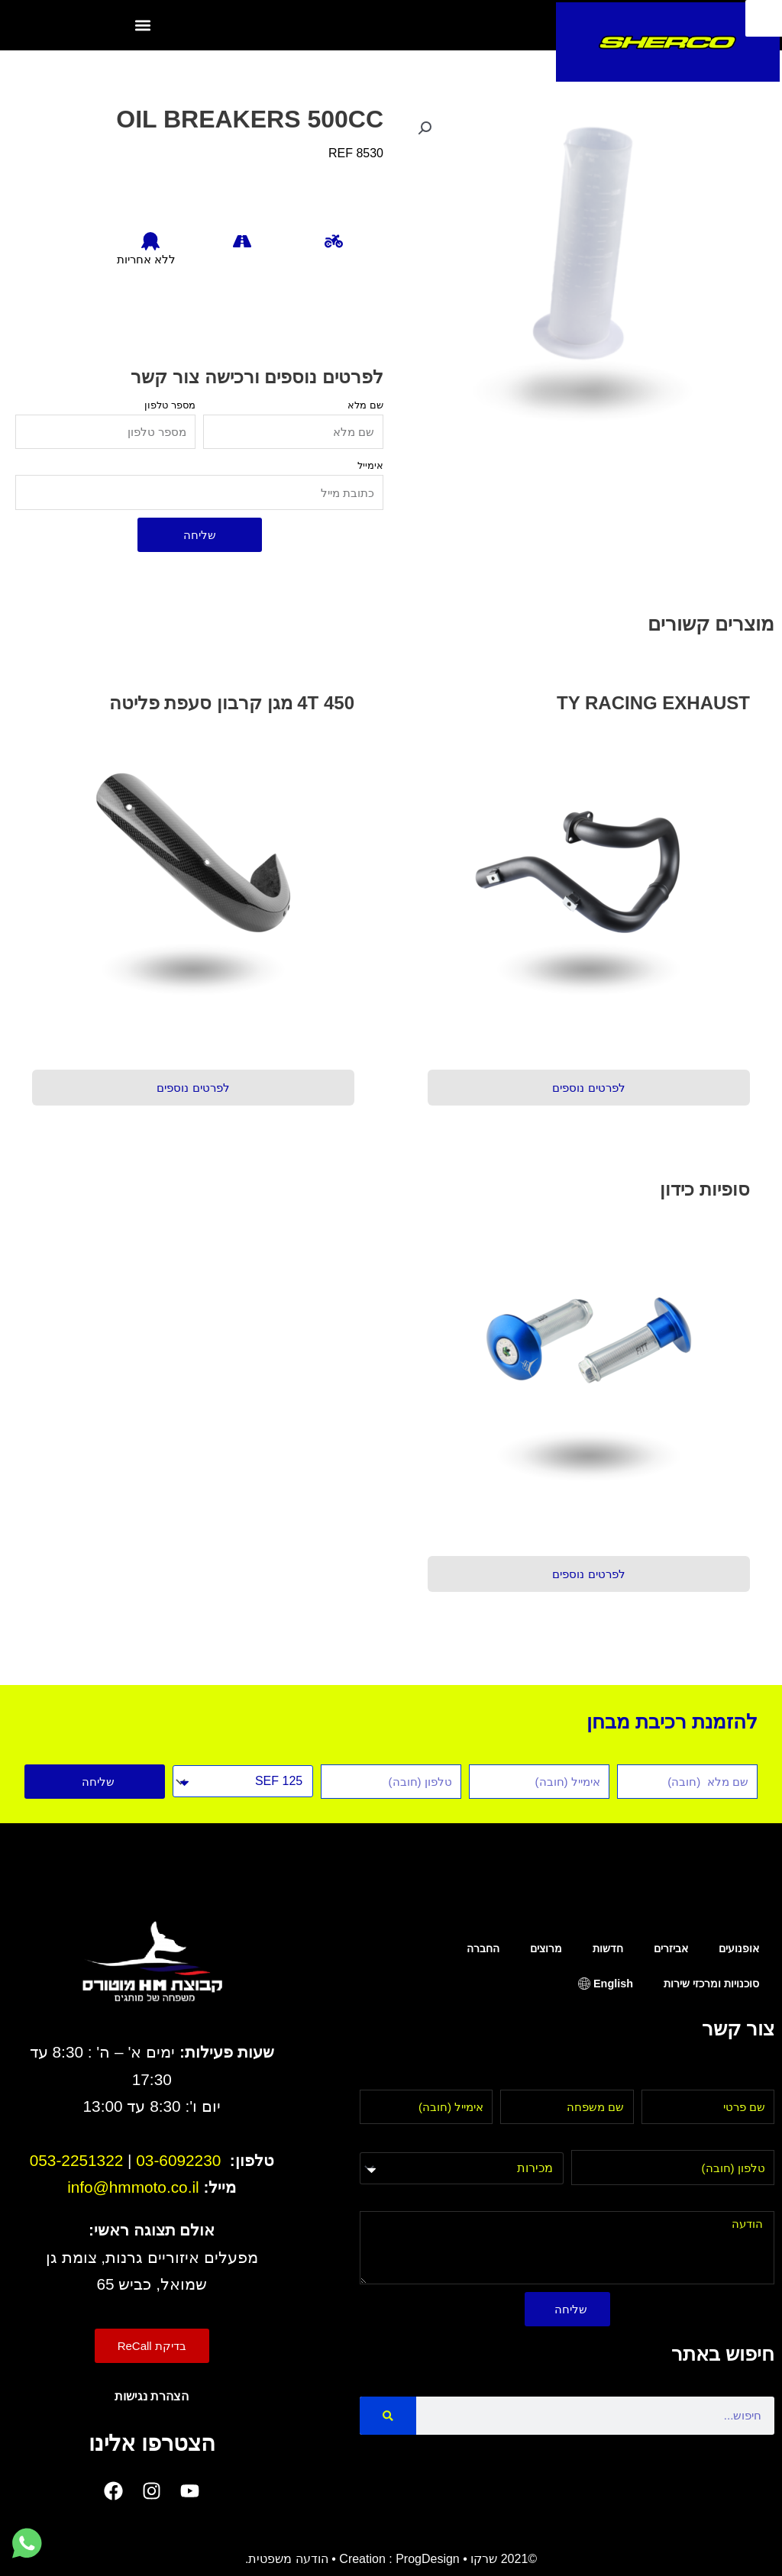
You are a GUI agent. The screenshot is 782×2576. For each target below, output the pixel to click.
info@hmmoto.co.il (133, 2187)
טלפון (760, 2140)
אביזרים (671, 1948)
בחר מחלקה (531, 2141)
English (613, 1983)
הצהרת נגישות (152, 2396)
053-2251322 (77, 2160)
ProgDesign (428, 2558)
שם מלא (365, 405)
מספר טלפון (170, 405)
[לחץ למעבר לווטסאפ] (27, 2544)
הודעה (758, 2201)
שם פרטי (751, 2080)
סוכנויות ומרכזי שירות (711, 1983)
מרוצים (546, 1948)
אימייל (370, 465)
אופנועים (739, 1948)
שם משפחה (603, 2080)
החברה (483, 1948)
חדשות (608, 1948)
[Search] (388, 2416)
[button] (142, 25)
